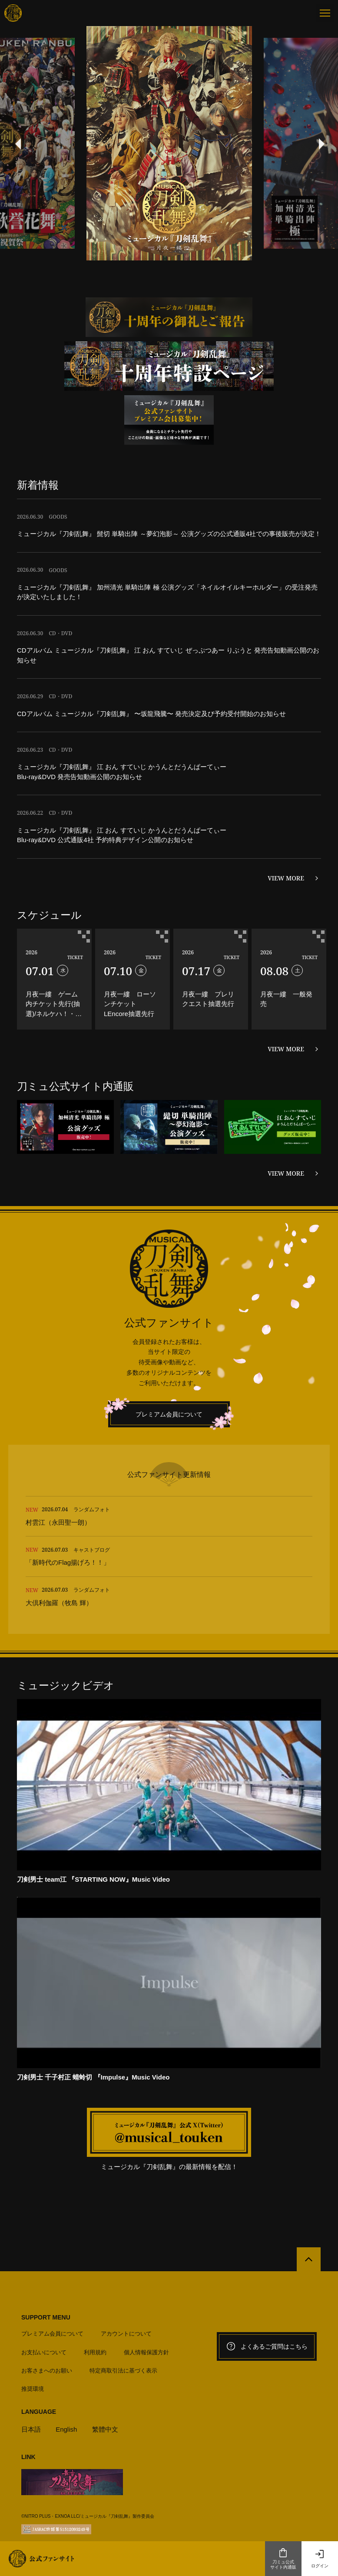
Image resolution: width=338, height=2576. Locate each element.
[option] (169, 143)
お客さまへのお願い (46, 2302)
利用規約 (95, 2284)
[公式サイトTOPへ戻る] (309, 2191)
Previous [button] (16, 143)
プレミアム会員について (169, 1414)
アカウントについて (126, 2265)
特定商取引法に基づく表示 (123, 2302)
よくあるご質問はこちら (267, 2278)
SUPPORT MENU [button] (45, 2249)
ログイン (319, 2559)
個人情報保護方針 (146, 2284)
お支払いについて (43, 2284)
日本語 (31, 2361)
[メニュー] (325, 13)
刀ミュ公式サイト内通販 (283, 2558)
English (66, 2361)
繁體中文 (105, 2361)
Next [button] (321, 143)
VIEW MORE (286, 878)
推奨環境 (32, 2320)
